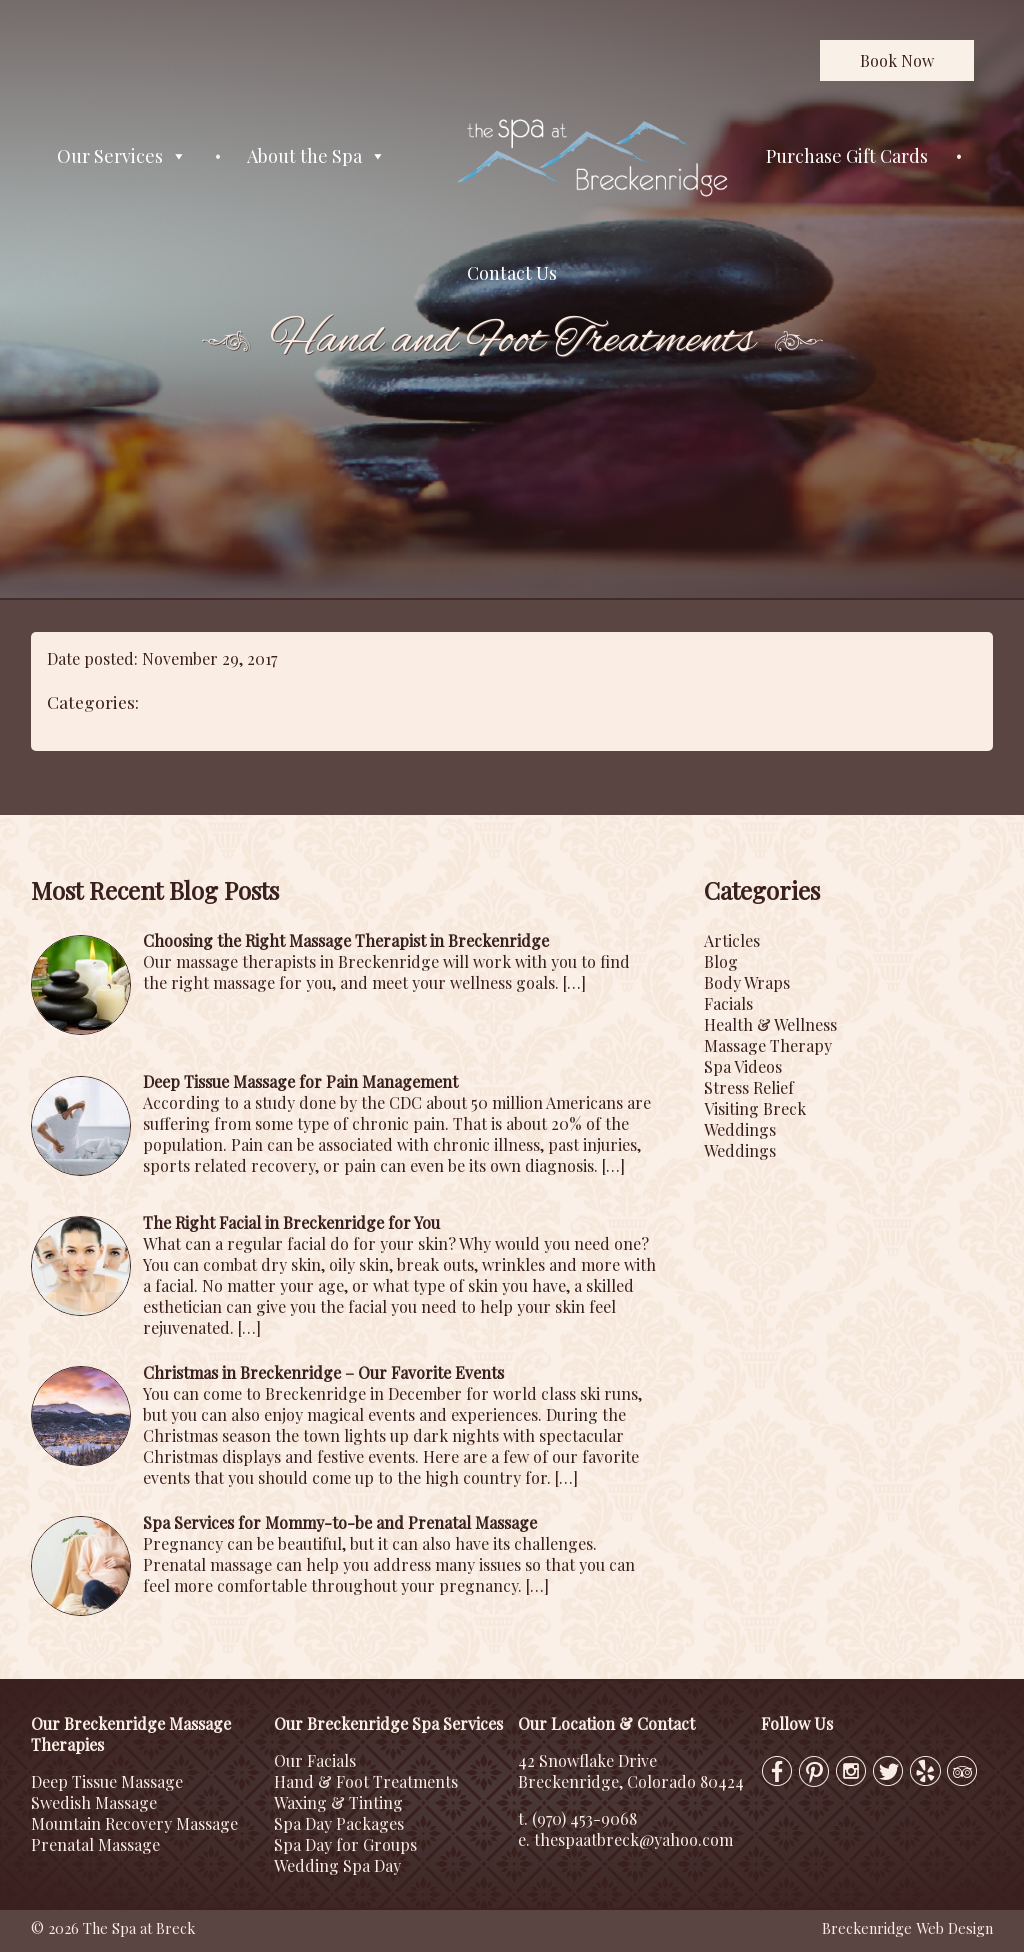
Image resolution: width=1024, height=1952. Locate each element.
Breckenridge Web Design (907, 1928)
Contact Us (512, 273)
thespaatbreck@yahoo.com (633, 1839)
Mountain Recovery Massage (134, 1823)
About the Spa (316, 156)
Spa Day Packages (339, 1823)
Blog (721, 961)
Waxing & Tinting (338, 1802)
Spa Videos (743, 1066)
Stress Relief (749, 1087)
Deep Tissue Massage (107, 1781)
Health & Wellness (770, 1024)
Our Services (122, 156)
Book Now (897, 60)
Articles (732, 940)
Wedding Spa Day (337, 1865)
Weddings (740, 1129)
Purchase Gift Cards (847, 156)
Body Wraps (747, 982)
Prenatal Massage (95, 1844)
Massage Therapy (768, 1045)
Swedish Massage (94, 1802)
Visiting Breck (755, 1108)
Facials (728, 1003)
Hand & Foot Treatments (366, 1781)
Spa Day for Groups (345, 1844)
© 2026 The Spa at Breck (113, 1928)
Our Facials (315, 1760)
